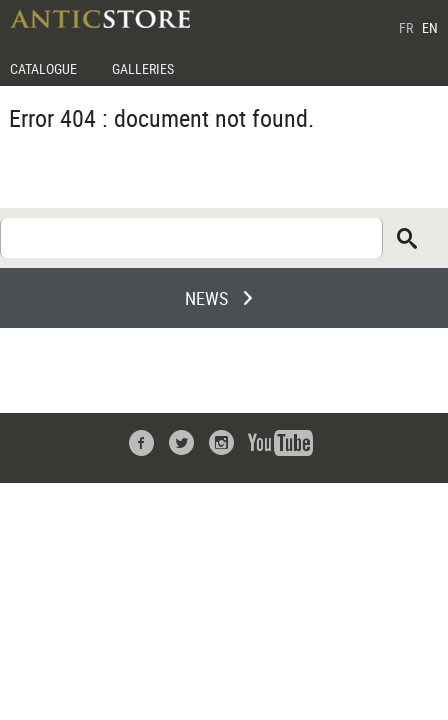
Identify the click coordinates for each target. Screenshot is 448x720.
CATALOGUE (43, 68)
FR (406, 27)
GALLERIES (143, 68)
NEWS (206, 298)
